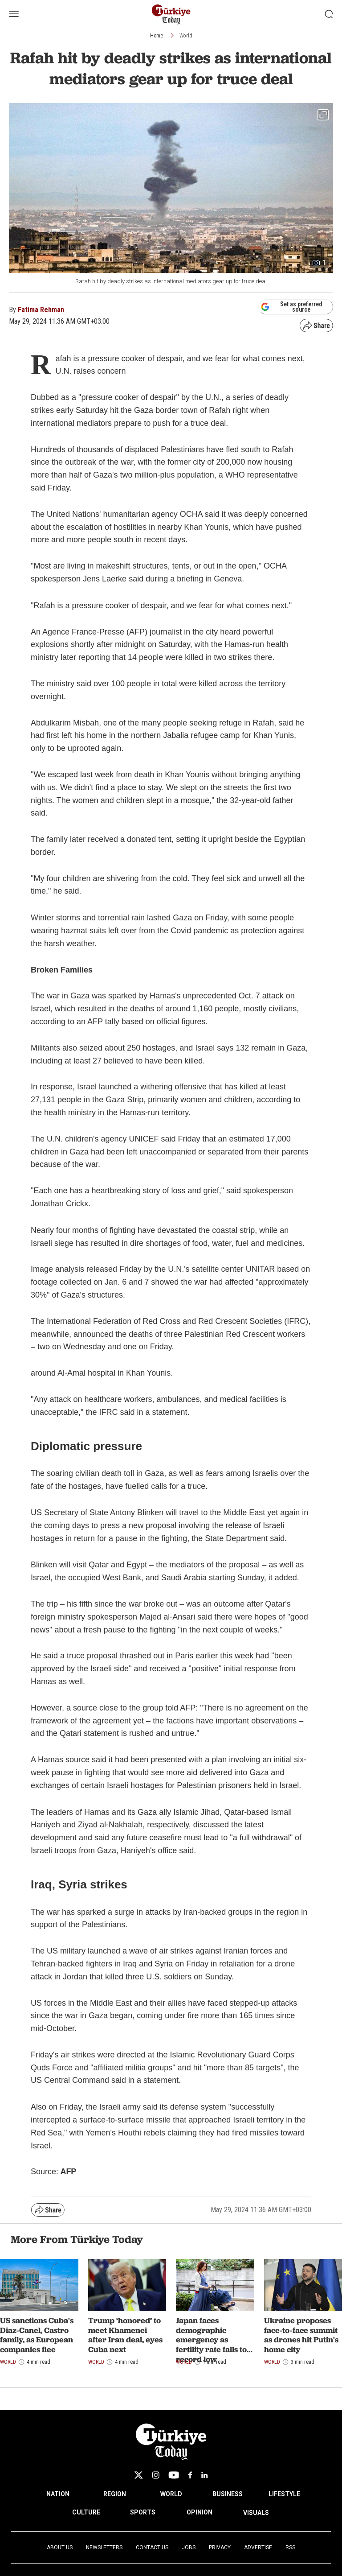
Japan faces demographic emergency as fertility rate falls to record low (211, 2339)
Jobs (188, 2547)
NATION (57, 2494)
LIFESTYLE (284, 2494)
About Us (60, 2547)
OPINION (199, 2512)
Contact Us (152, 2547)
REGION (114, 2494)
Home (156, 35)
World (185, 35)
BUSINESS (227, 2494)
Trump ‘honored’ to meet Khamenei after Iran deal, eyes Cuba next (125, 2334)
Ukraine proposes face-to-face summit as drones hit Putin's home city (301, 2334)
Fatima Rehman (41, 309)
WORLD (171, 2494)
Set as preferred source (291, 307)
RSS (290, 2547)
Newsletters (104, 2547)
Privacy (220, 2547)
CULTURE (86, 2512)
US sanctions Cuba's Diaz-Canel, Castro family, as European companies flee (36, 2334)
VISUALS (256, 2512)
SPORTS (142, 2512)
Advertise (258, 2547)
